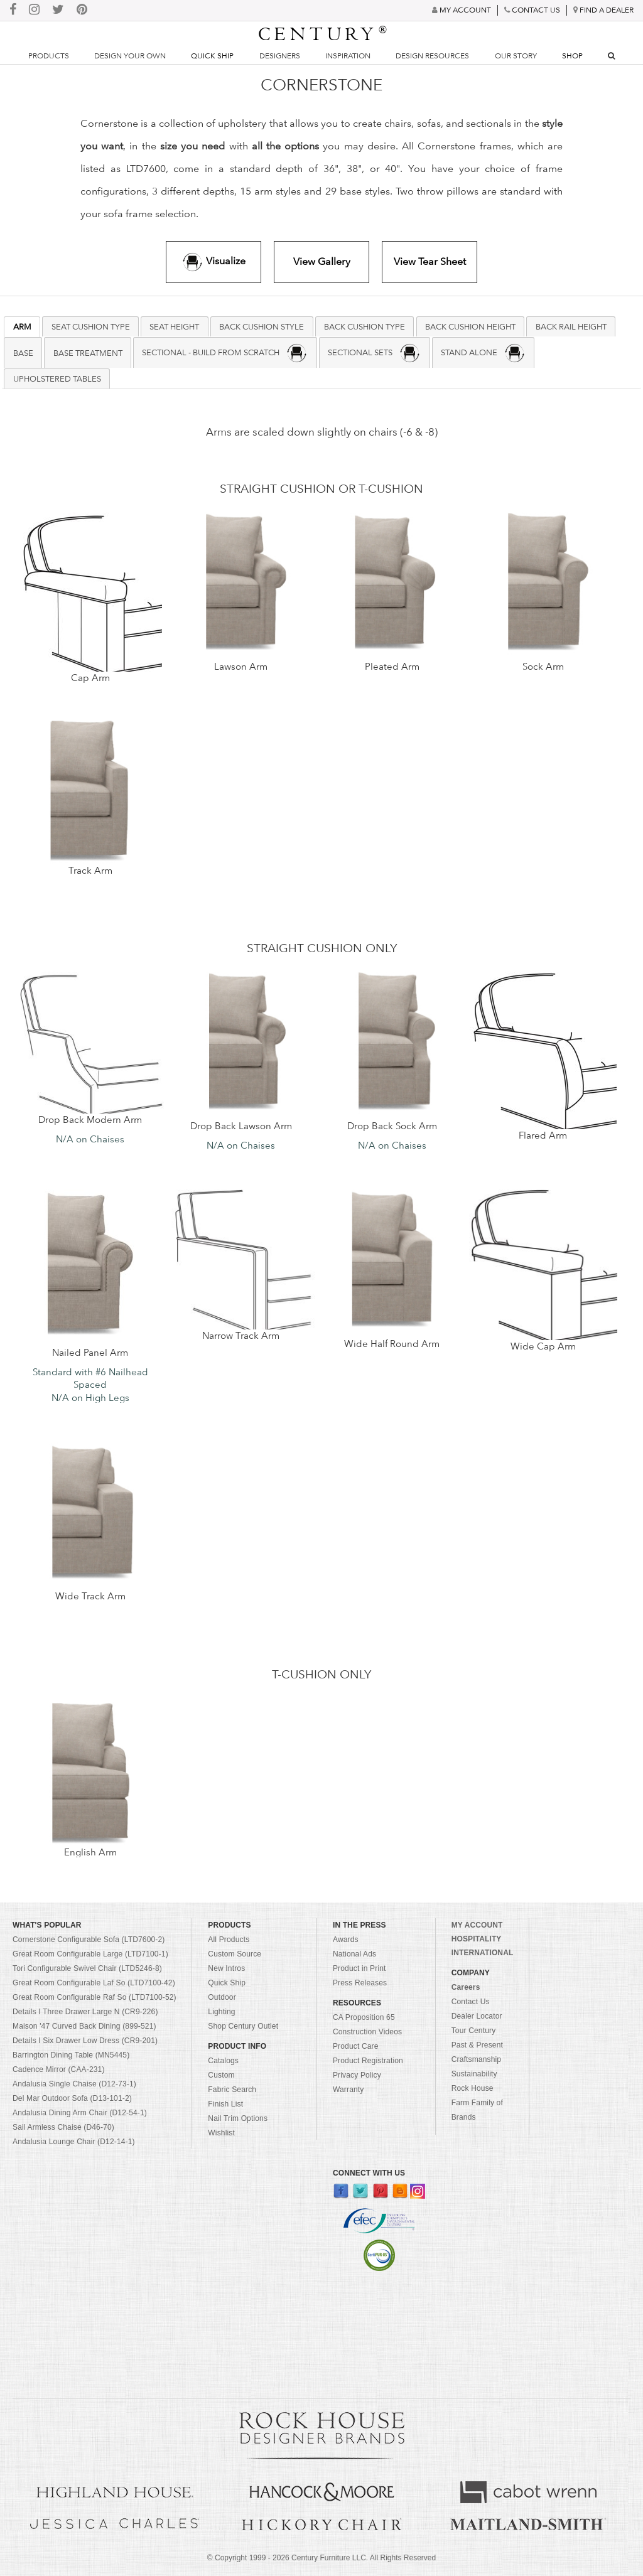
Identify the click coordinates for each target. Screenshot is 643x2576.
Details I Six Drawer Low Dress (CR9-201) (85, 2040)
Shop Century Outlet (243, 2026)
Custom (221, 2075)
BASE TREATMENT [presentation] (87, 353)
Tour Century (473, 2030)
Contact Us (470, 2001)
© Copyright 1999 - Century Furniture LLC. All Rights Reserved (321, 2557)
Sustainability (474, 2073)
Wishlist (221, 2132)
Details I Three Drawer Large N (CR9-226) (85, 2011)
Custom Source (234, 1954)
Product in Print (359, 1968)
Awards (346, 1939)
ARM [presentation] (22, 326)
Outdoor (221, 1997)
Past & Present (477, 2045)
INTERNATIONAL (482, 1952)
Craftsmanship (476, 2059)
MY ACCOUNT (477, 1925)
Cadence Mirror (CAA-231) (59, 2069)
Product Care (356, 2046)
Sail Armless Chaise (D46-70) (63, 2127)
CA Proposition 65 (364, 2017)
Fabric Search (232, 2089)
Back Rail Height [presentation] (571, 326)
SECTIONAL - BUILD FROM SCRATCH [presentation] (225, 353)
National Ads (354, 1954)
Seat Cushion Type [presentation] (90, 326)
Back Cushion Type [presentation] (364, 326)
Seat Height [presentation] (174, 326)
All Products (228, 1939)
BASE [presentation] (23, 353)
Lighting (221, 2011)
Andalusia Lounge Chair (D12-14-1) (74, 2141)
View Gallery (321, 261)
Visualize (213, 262)
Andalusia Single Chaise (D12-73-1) (74, 2084)
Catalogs (223, 2060)
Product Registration (368, 2060)
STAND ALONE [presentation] (483, 353)
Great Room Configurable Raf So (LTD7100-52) (94, 1997)
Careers (465, 1987)
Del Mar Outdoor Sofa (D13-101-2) (72, 2098)
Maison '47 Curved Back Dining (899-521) (84, 2026)
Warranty (348, 2089)
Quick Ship (212, 55)
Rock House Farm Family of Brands (477, 2103)
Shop (572, 55)
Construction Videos (367, 2031)
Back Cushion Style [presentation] (261, 326)
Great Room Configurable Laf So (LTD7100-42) (94, 1982)
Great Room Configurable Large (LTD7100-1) (90, 1954)
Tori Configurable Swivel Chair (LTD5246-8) (87, 1968)
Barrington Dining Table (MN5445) (71, 2055)
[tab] (22, 326)
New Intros (226, 1968)
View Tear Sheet (430, 261)
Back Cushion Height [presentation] (470, 326)
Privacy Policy (357, 2075)
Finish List (225, 2104)
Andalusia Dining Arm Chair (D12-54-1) (80, 2112)
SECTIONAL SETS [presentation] (374, 353)
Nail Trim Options (237, 2118)
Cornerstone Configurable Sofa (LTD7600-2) (89, 1939)
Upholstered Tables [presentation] (57, 378)
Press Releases (360, 1982)
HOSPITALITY (476, 1939)
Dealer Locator (476, 2016)
